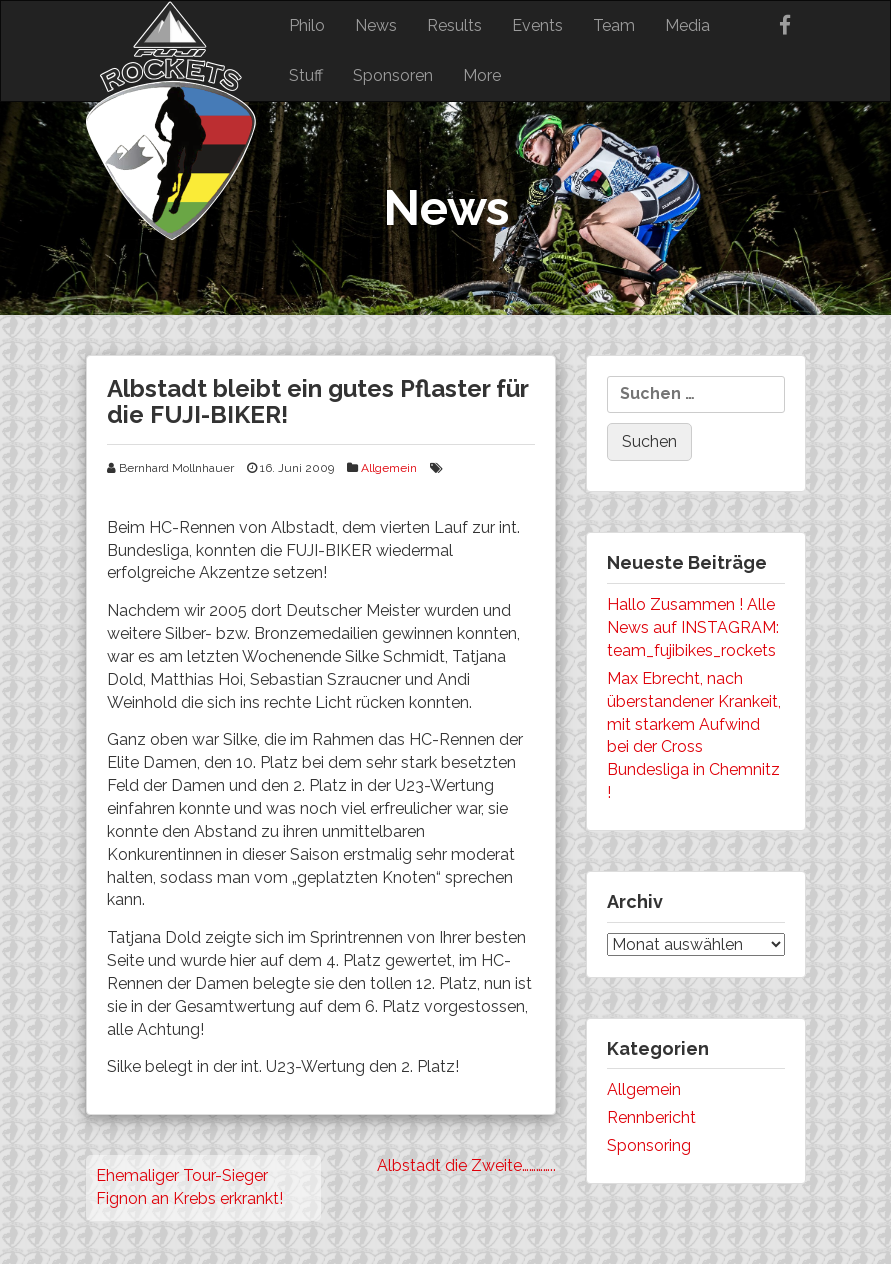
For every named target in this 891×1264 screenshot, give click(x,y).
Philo (307, 25)
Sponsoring (649, 1145)
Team (614, 25)
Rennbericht (651, 1117)
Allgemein (389, 468)
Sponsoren (393, 75)
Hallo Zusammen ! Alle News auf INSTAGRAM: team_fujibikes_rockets (693, 627)
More (482, 75)
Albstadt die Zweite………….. (466, 1165)
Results (454, 25)
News (376, 25)
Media (687, 25)
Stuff (306, 75)
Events (537, 25)
